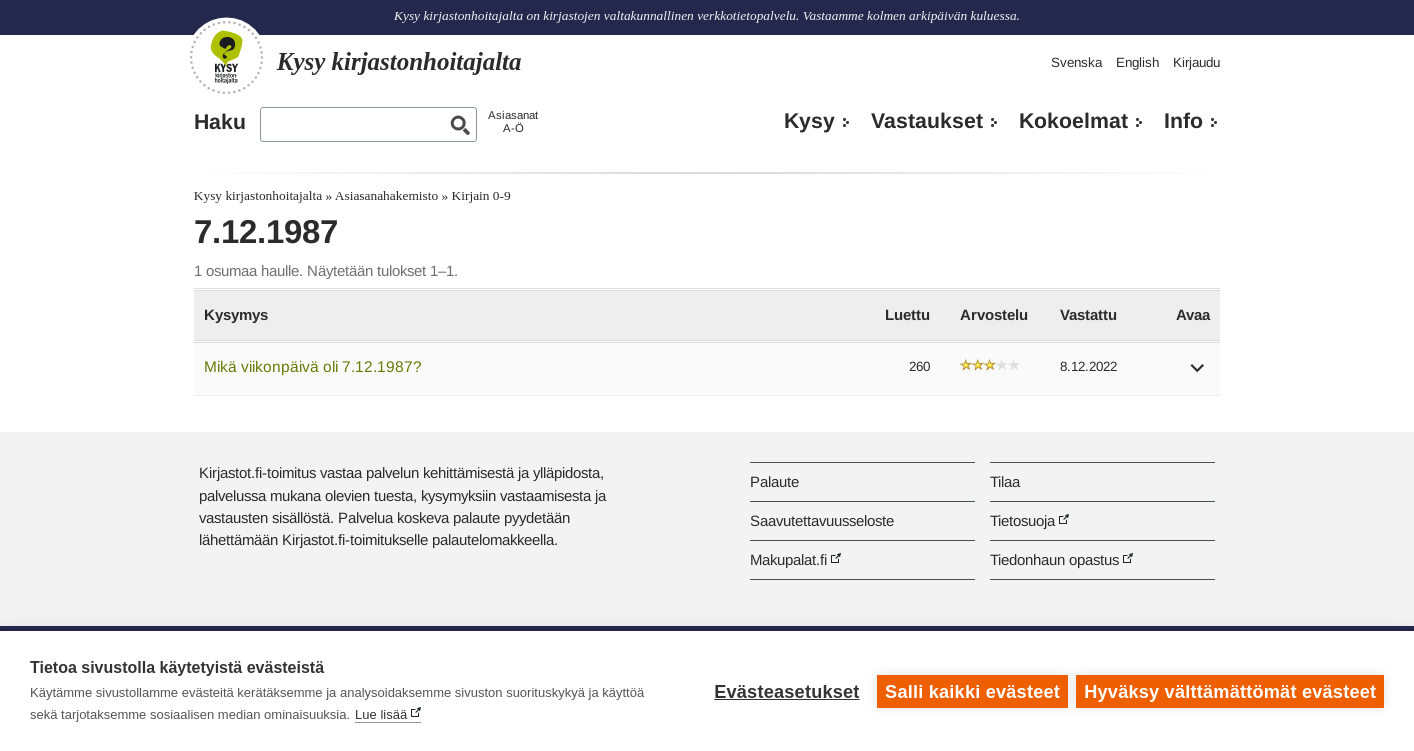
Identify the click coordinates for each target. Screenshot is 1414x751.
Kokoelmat (1073, 121)
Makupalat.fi (788, 559)
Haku (220, 122)
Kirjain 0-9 (481, 195)
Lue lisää (381, 714)
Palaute (774, 481)
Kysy (809, 121)
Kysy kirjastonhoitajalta (258, 195)
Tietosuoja (1022, 520)
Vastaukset (927, 121)
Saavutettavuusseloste (822, 520)
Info (1183, 121)
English (1137, 62)
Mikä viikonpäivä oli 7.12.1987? (313, 366)
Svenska (1076, 62)
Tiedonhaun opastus (1054, 559)
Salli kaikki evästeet (971, 691)
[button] (1198, 374)
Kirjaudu (1196, 62)
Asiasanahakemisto (386, 195)
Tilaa (1005, 481)
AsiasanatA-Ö (513, 121)
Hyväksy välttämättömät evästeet (1230, 691)
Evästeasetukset (785, 691)
